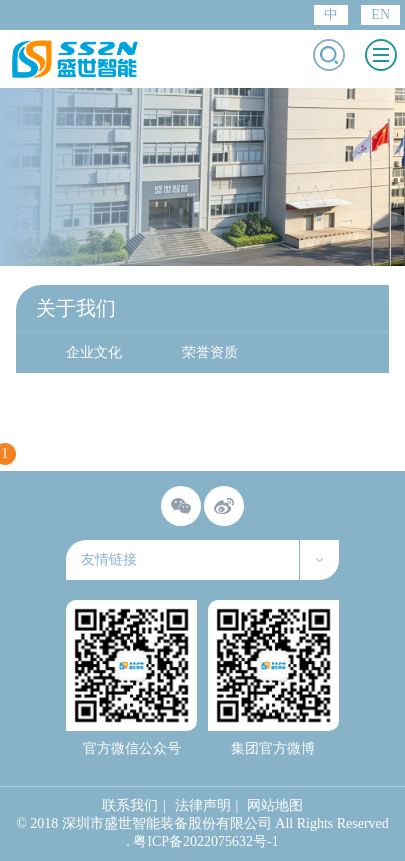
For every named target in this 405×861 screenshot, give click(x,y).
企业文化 (94, 352)
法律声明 (203, 805)
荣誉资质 (210, 352)
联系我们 (130, 805)
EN (380, 14)
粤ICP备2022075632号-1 (205, 841)
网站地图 (275, 805)
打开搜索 (329, 55)
